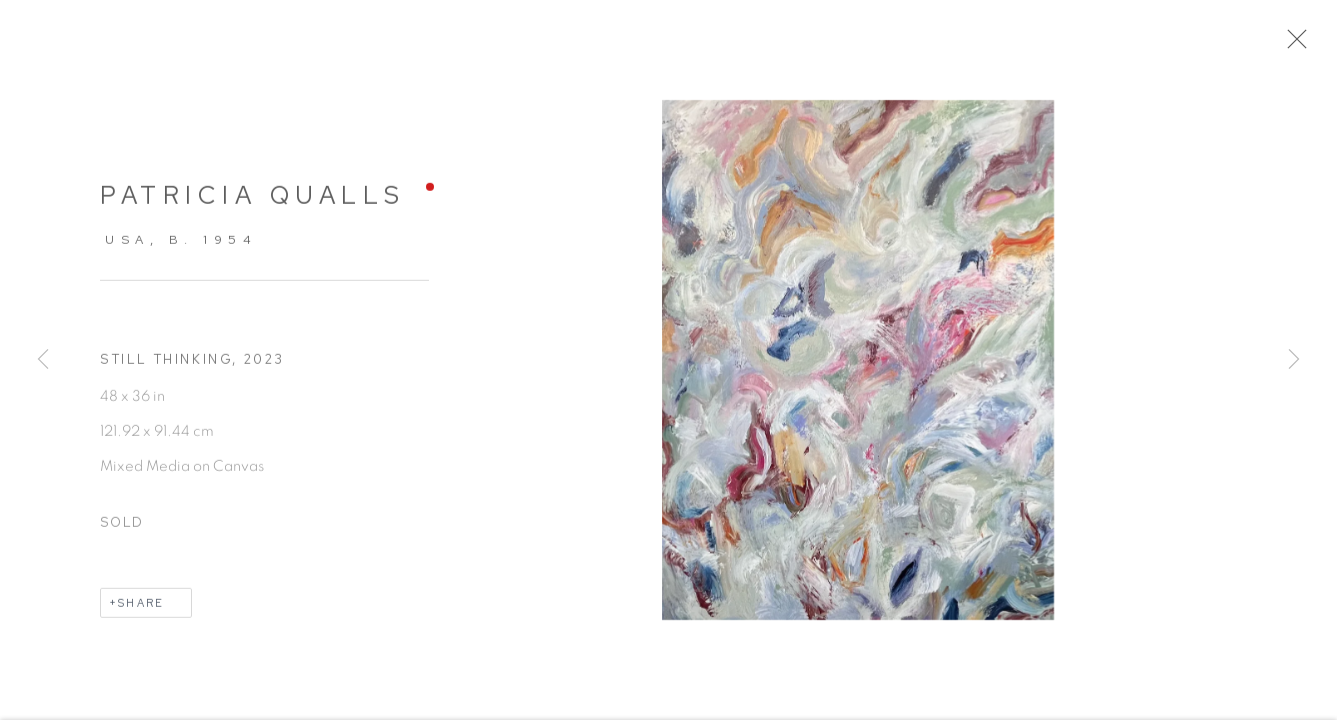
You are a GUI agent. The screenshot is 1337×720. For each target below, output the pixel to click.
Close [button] (1299, 45)
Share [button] (141, 611)
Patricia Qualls (253, 203)
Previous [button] (43, 360)
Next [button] (1294, 360)
